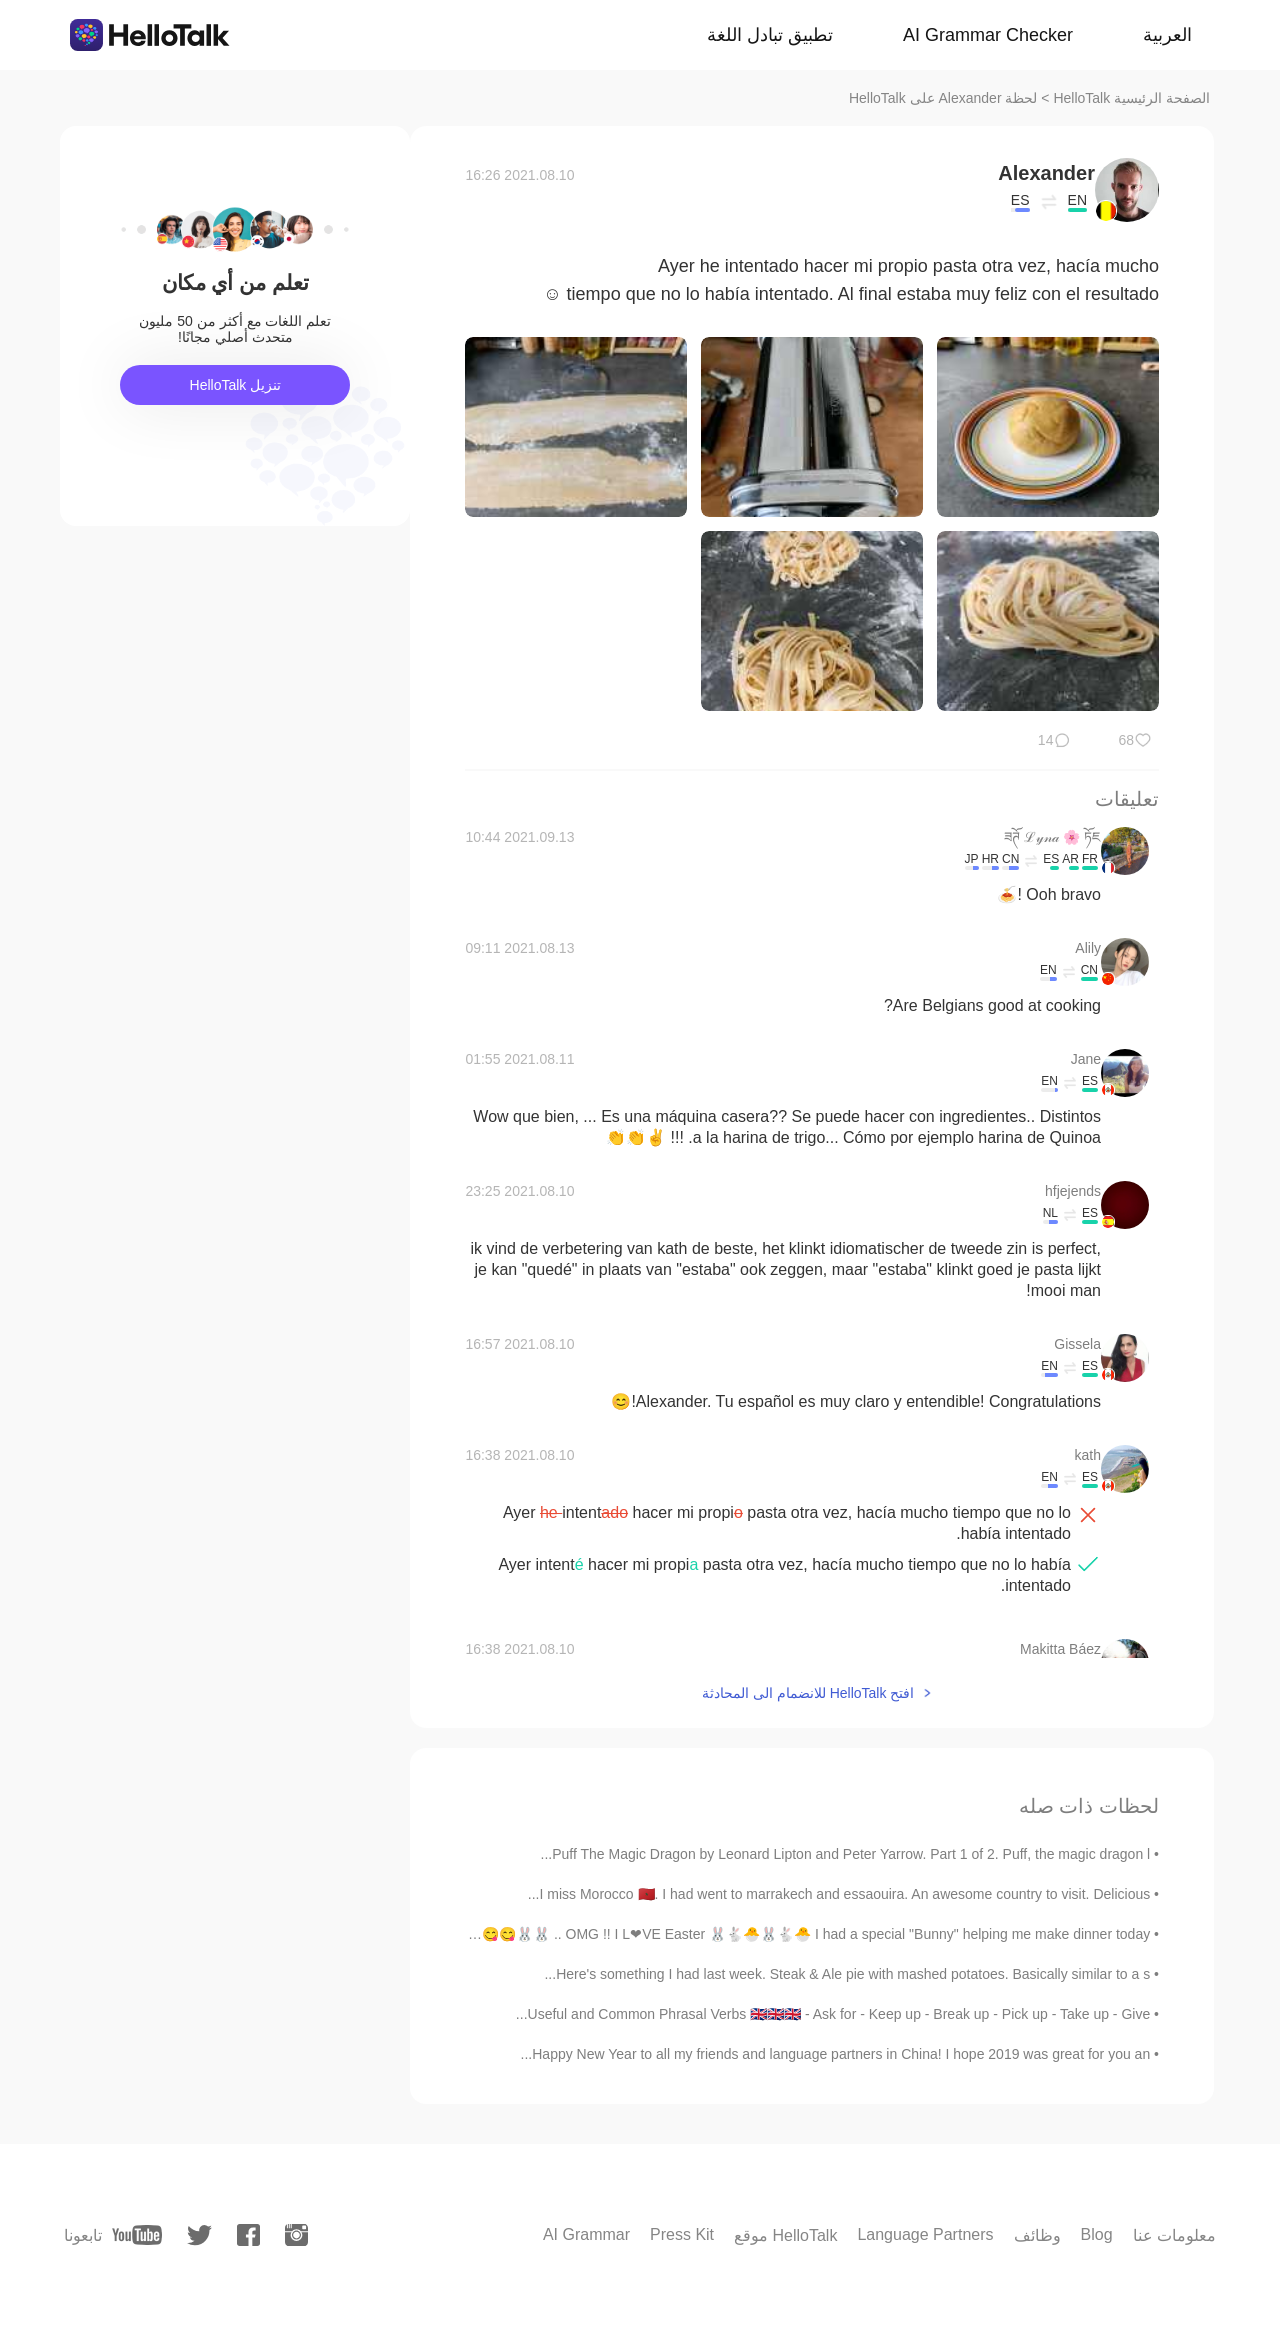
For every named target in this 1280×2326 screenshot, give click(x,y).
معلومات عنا (1174, 2235)
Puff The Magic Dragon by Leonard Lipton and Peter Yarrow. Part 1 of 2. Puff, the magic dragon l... (846, 1854)
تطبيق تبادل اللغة (770, 35)
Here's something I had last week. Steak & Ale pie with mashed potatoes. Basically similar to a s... (847, 1974)
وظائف (1037, 2235)
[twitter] (199, 2235)
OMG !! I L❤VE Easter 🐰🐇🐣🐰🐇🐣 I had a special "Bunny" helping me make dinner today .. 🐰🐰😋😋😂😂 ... (791, 1934)
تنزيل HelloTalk (236, 385)
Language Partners (925, 2234)
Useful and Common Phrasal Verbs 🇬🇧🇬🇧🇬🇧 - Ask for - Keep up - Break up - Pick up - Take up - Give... (833, 2014)
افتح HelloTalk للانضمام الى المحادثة (808, 1693)
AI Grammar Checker (988, 35)
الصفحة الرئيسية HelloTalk (1131, 98)
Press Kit (682, 2234)
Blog (1097, 2234)
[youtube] (137, 2235)
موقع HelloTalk (785, 2235)
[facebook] (248, 2235)
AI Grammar (586, 2234)
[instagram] (296, 2235)
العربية (1167, 35)
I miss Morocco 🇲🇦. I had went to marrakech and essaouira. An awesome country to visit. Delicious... (839, 1894)
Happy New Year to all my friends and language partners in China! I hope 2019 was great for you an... (836, 2054)
